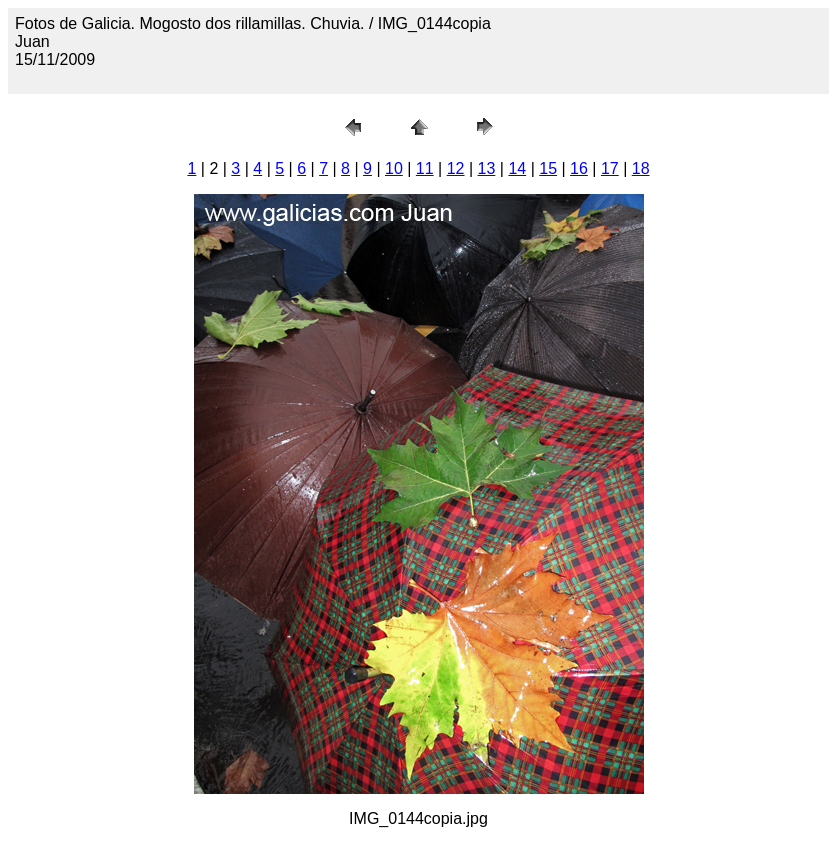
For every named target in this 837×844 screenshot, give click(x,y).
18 (641, 168)
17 (610, 168)
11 (425, 168)
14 (517, 168)
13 (487, 168)
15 (548, 168)
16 (579, 168)
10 (394, 168)
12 (456, 168)
